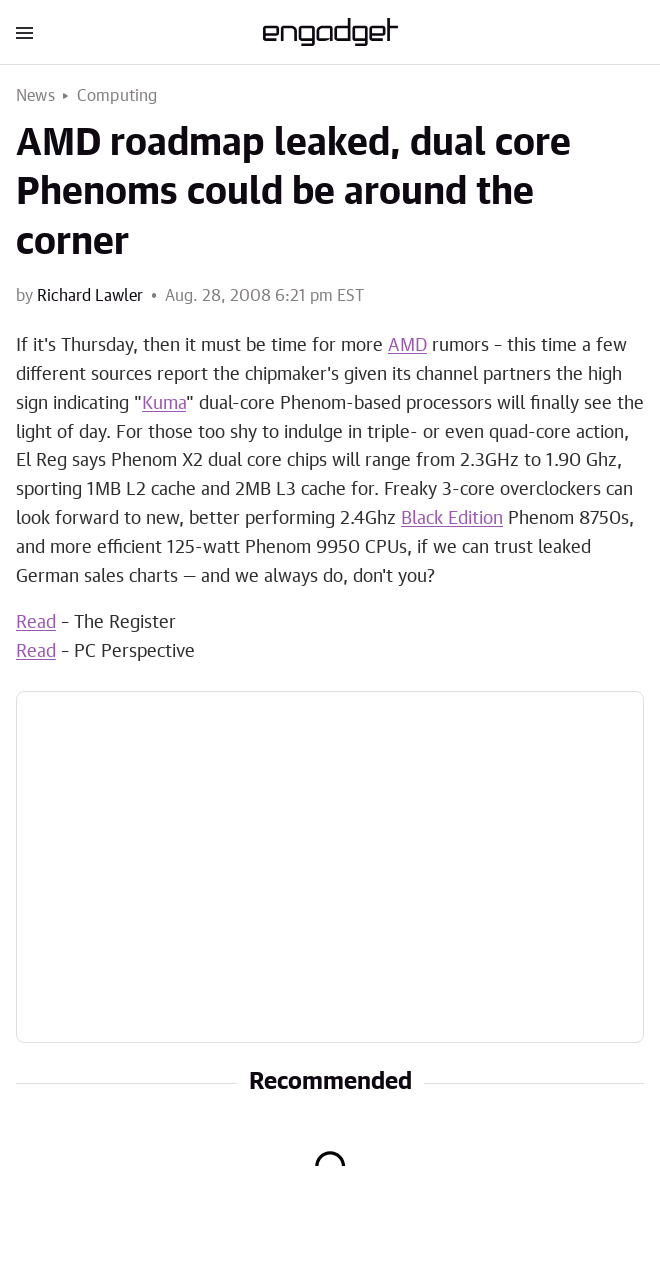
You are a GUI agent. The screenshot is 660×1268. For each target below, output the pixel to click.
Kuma (164, 404)
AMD (407, 346)
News (35, 96)
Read (36, 623)
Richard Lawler (90, 296)
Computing (117, 96)
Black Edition (452, 519)
